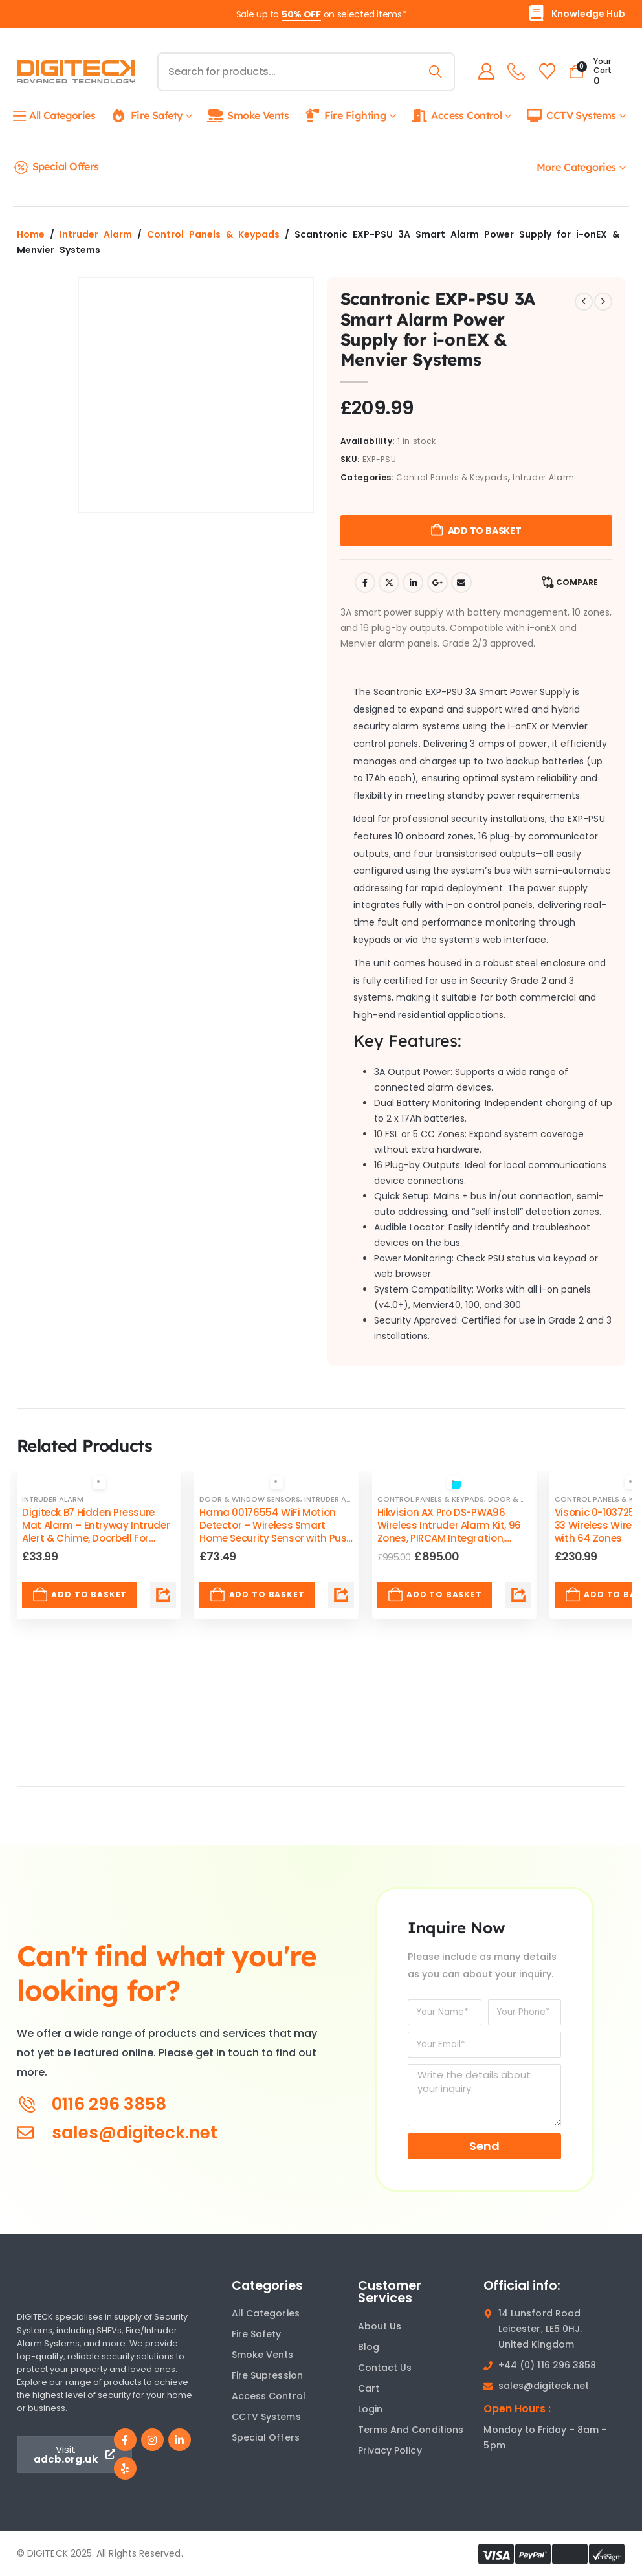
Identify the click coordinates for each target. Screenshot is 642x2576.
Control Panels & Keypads (213, 234)
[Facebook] (125, 2439)
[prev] (584, 302)
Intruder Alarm (96, 234)
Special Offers (56, 167)
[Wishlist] (545, 71)
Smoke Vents (247, 116)
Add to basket (485, 530)
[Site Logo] (76, 71)
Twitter (389, 582)
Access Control (456, 116)
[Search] (434, 72)
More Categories (576, 167)
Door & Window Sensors (249, 1499)
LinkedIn (413, 582)
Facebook (365, 582)
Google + (437, 582)
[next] (603, 302)
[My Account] (484, 71)
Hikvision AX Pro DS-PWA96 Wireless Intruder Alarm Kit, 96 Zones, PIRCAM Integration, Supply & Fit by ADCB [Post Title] (449, 1532)
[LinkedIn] (179, 2439)
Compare (577, 582)
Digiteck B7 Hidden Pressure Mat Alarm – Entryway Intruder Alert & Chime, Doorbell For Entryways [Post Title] (96, 1532)
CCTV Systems (570, 116)
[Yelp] (125, 2468)
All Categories (54, 115)
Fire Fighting (345, 116)
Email (461, 582)
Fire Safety (146, 116)
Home (31, 234)
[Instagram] (152, 2439)
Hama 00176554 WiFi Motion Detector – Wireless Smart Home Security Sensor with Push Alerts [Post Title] (276, 1532)
